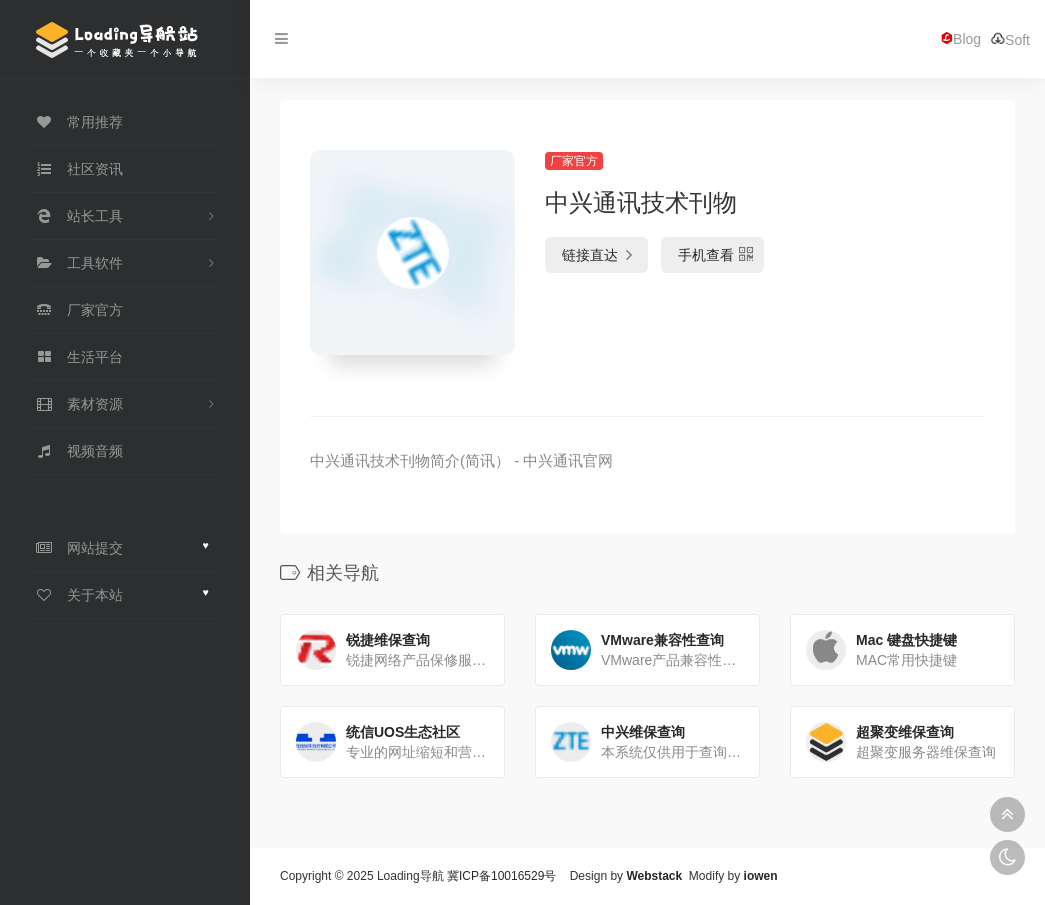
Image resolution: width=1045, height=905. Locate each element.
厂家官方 (574, 161)
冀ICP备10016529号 (501, 876)
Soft (1010, 39)
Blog (961, 39)
